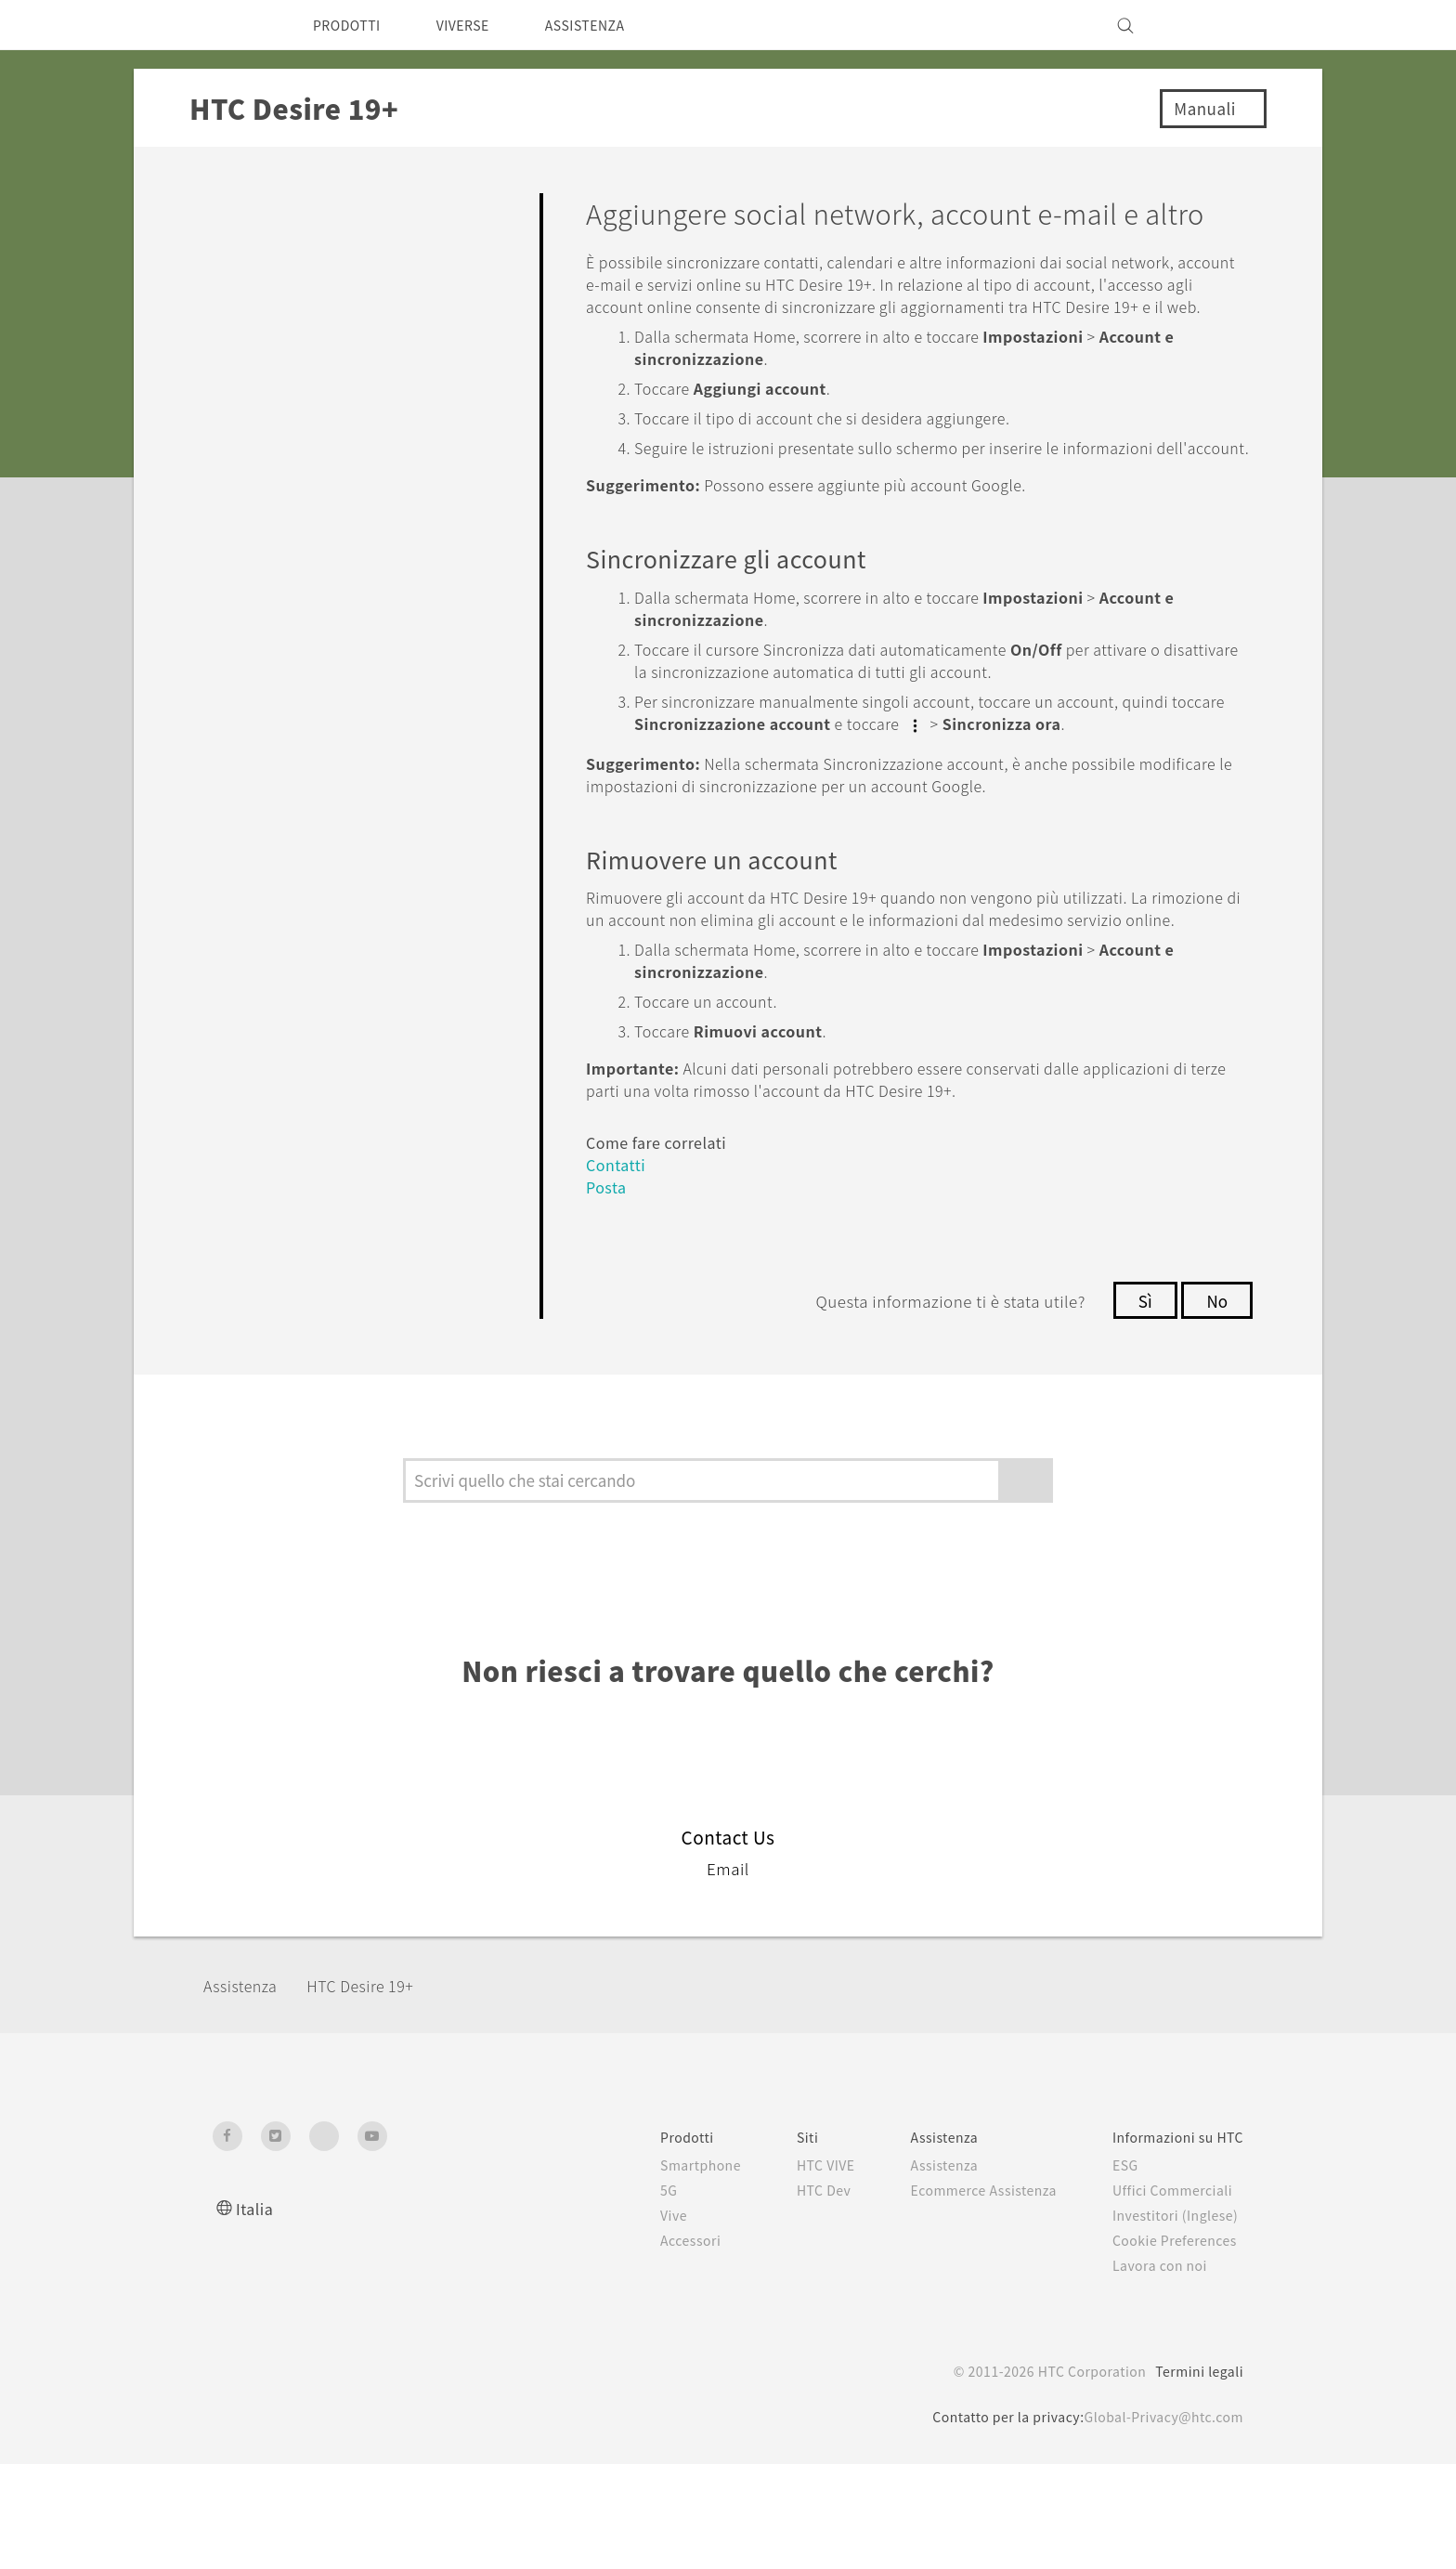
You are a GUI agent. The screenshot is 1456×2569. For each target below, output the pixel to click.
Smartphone (661, 2270)
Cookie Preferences (1171, 2345)
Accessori (651, 2345)
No (1216, 1406)
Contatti (618, 1270)
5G (627, 2295)
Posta (608, 1292)
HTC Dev (791, 2295)
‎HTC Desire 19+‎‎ (377, 2091)
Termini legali (1197, 2476)
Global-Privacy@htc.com (1158, 2521)
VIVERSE (478, 25)
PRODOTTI (351, 25)
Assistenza (246, 2091)
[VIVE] (1218, 25)
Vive (633, 2320)
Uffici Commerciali (1166, 2295)
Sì (1142, 1406)
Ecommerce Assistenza (965, 2295)
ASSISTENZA (611, 25)
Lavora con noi (1153, 2370)
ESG (1118, 2270)
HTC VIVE (794, 2270)
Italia (255, 2313)
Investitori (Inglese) (1171, 2320)
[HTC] (235, 25)
